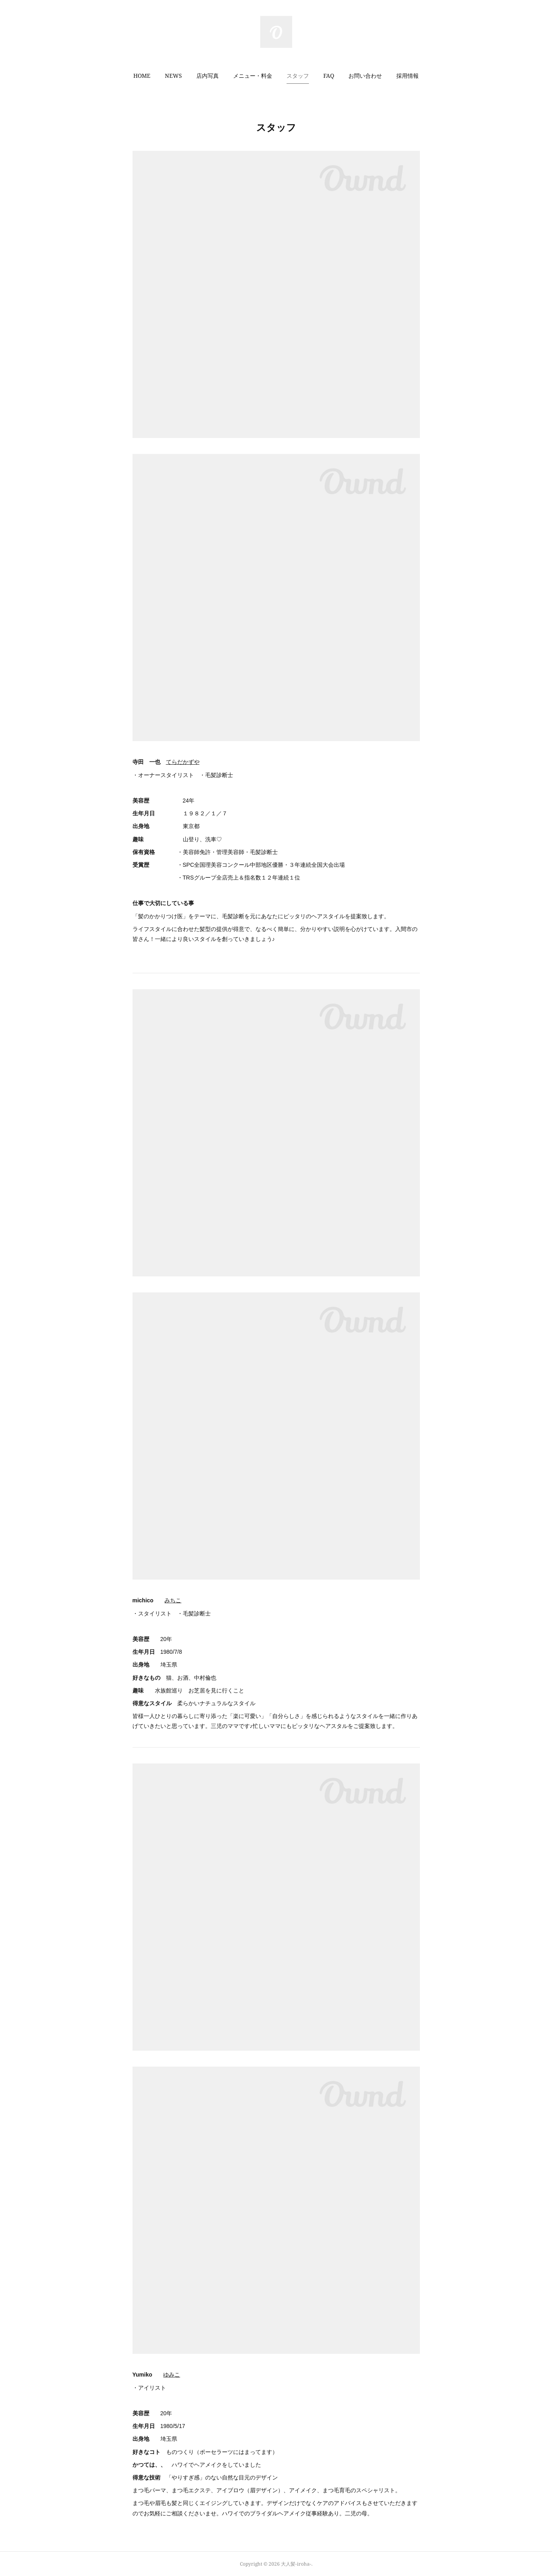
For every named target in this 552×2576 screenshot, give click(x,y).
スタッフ (298, 75)
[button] (141, 76)
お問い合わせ (365, 75)
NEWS (173, 75)
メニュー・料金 (252, 75)
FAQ (328, 75)
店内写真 (207, 75)
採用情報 (407, 75)
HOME (141, 75)
